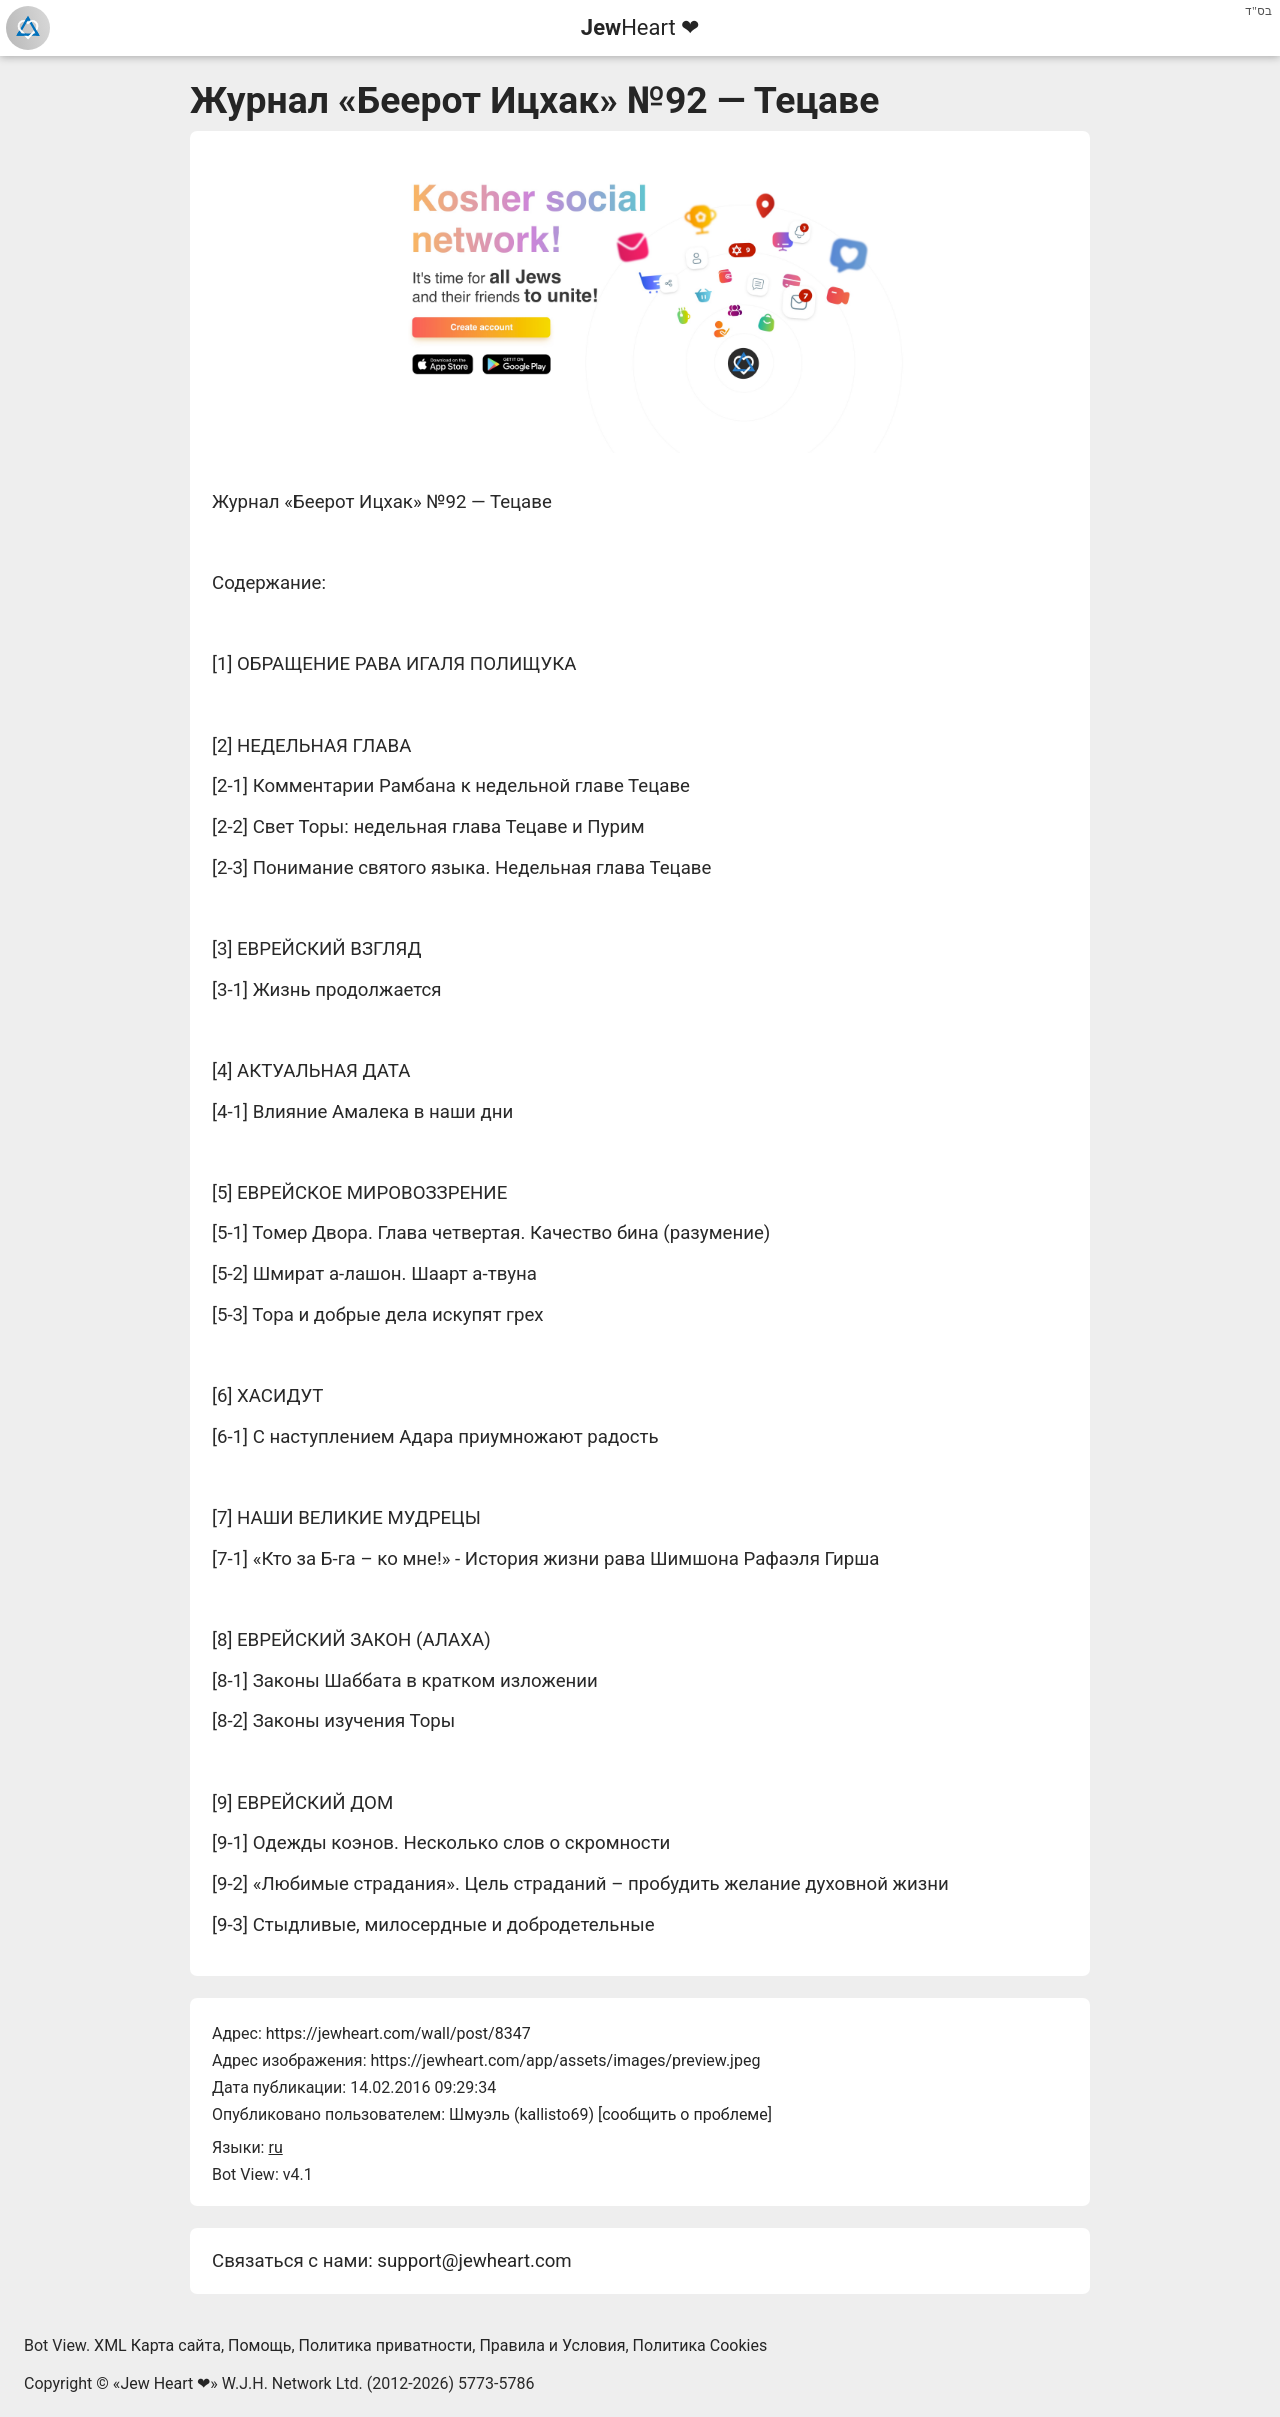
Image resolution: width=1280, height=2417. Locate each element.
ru (275, 2147)
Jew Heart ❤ (165, 2383)
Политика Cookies (700, 2345)
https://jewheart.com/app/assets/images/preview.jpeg (565, 2060)
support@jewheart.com (474, 2261)
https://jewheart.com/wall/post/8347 (398, 2033)
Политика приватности (386, 2345)
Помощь (259, 2345)
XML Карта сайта (157, 2345)
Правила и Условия (552, 2345)
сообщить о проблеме (685, 2114)
